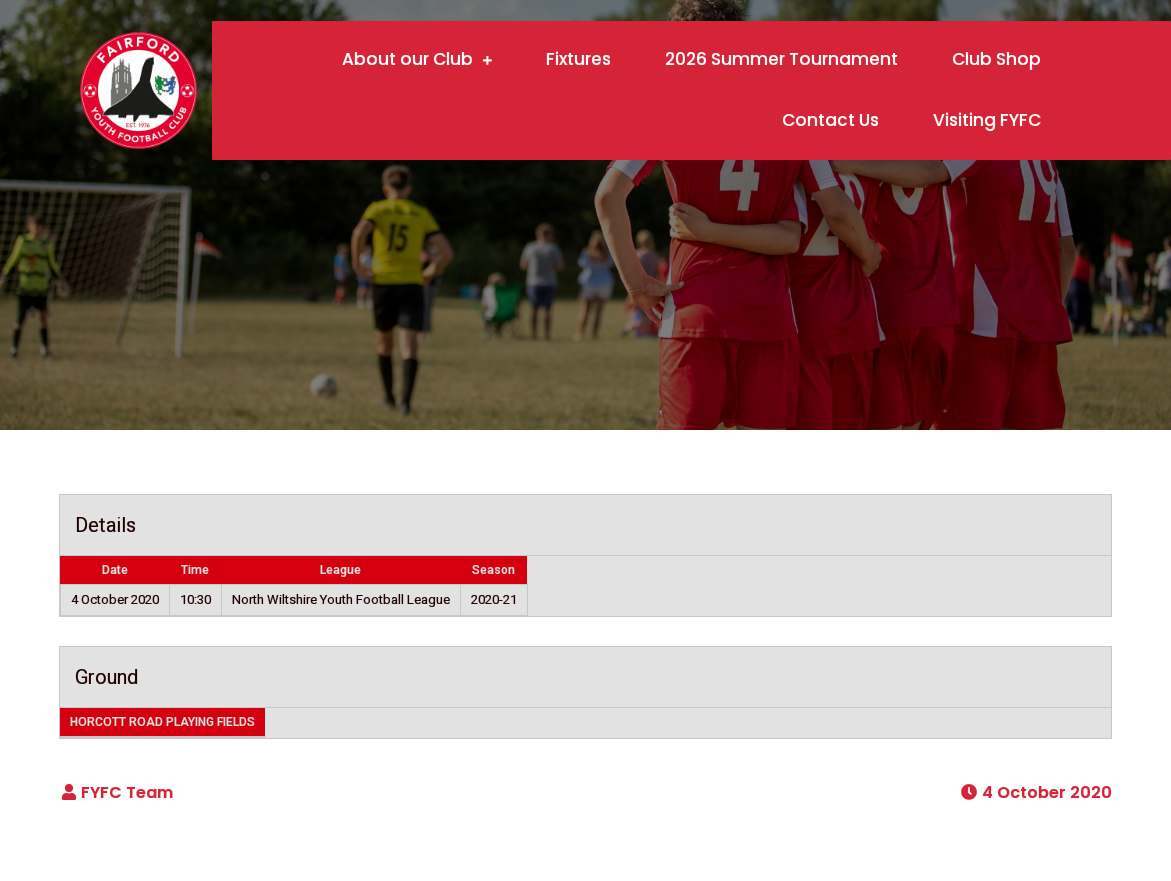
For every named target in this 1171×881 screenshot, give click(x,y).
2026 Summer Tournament (781, 59)
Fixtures (578, 59)
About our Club (407, 59)
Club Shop (996, 59)
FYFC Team (127, 792)
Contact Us (830, 120)
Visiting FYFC (987, 120)
